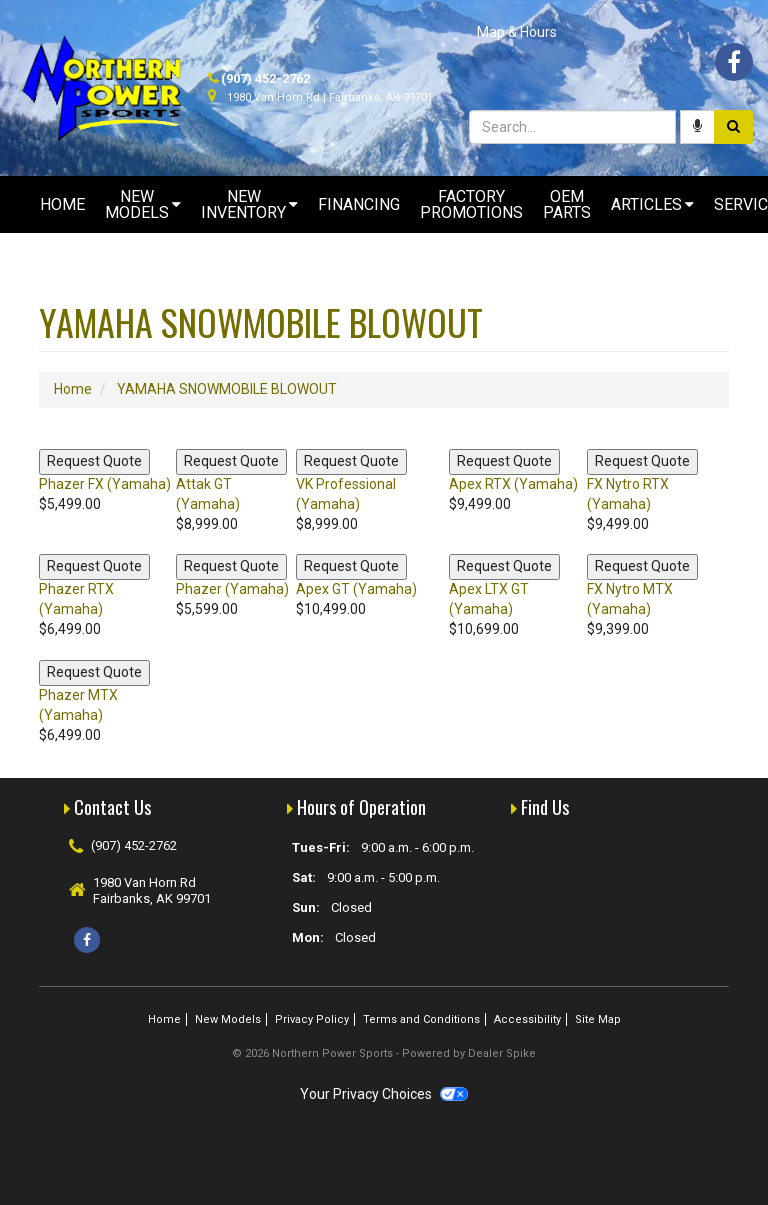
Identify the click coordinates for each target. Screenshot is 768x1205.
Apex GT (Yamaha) (356, 589)
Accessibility (527, 1019)
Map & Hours (517, 32)
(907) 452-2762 (265, 78)
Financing (359, 204)
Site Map (598, 1019)
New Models (143, 204)
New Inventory (249, 204)
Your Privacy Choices (384, 1094)
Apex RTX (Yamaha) (513, 484)
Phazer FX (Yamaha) (105, 484)
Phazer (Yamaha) (232, 589)
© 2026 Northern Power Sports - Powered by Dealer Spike (384, 1053)
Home (62, 204)
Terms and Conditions (421, 1019)
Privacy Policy (312, 1019)
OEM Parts (567, 204)
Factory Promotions (471, 204)
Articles (652, 204)
